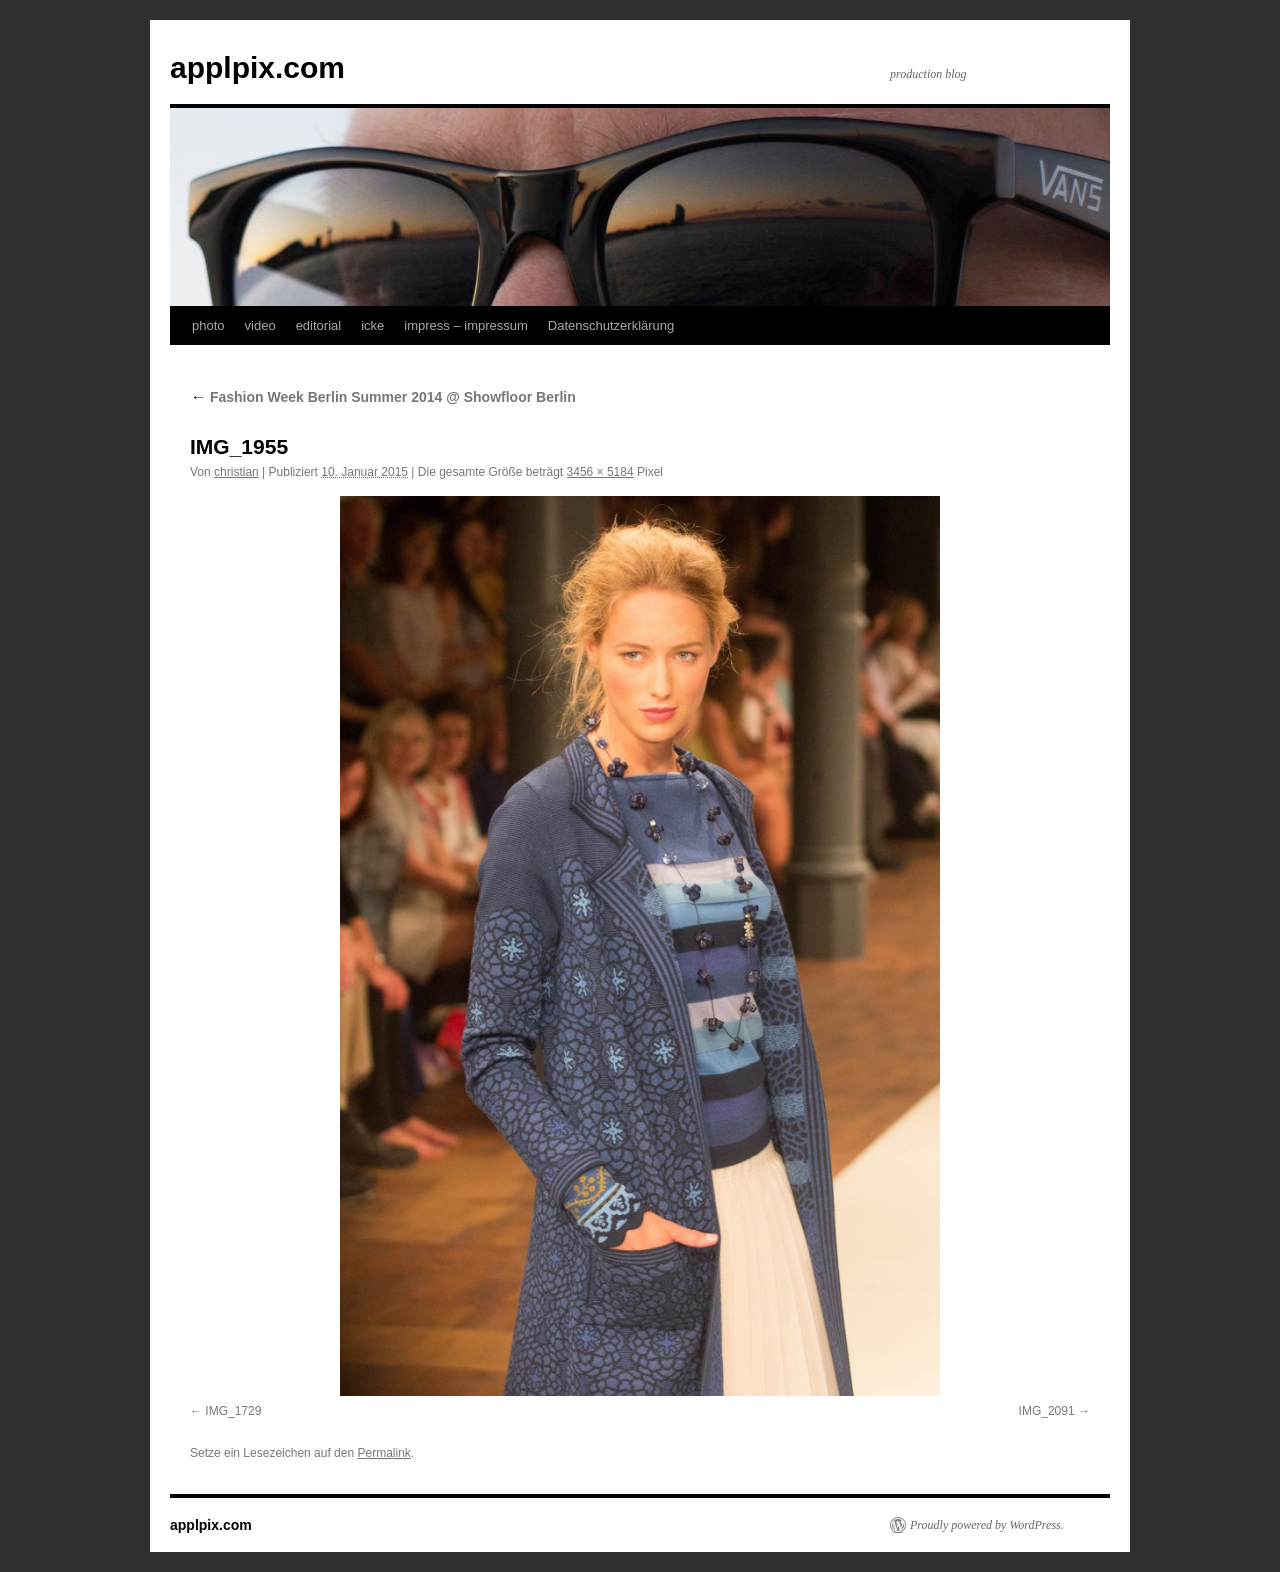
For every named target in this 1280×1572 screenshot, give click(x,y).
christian (236, 472)
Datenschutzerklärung (611, 325)
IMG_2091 (1047, 1411)
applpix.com (257, 67)
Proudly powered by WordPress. (987, 1525)
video (260, 325)
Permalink (383, 1453)
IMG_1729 (233, 1411)
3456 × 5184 (600, 472)
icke (372, 325)
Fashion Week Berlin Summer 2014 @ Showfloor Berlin (383, 397)
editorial (319, 325)
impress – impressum (466, 325)
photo (208, 325)
